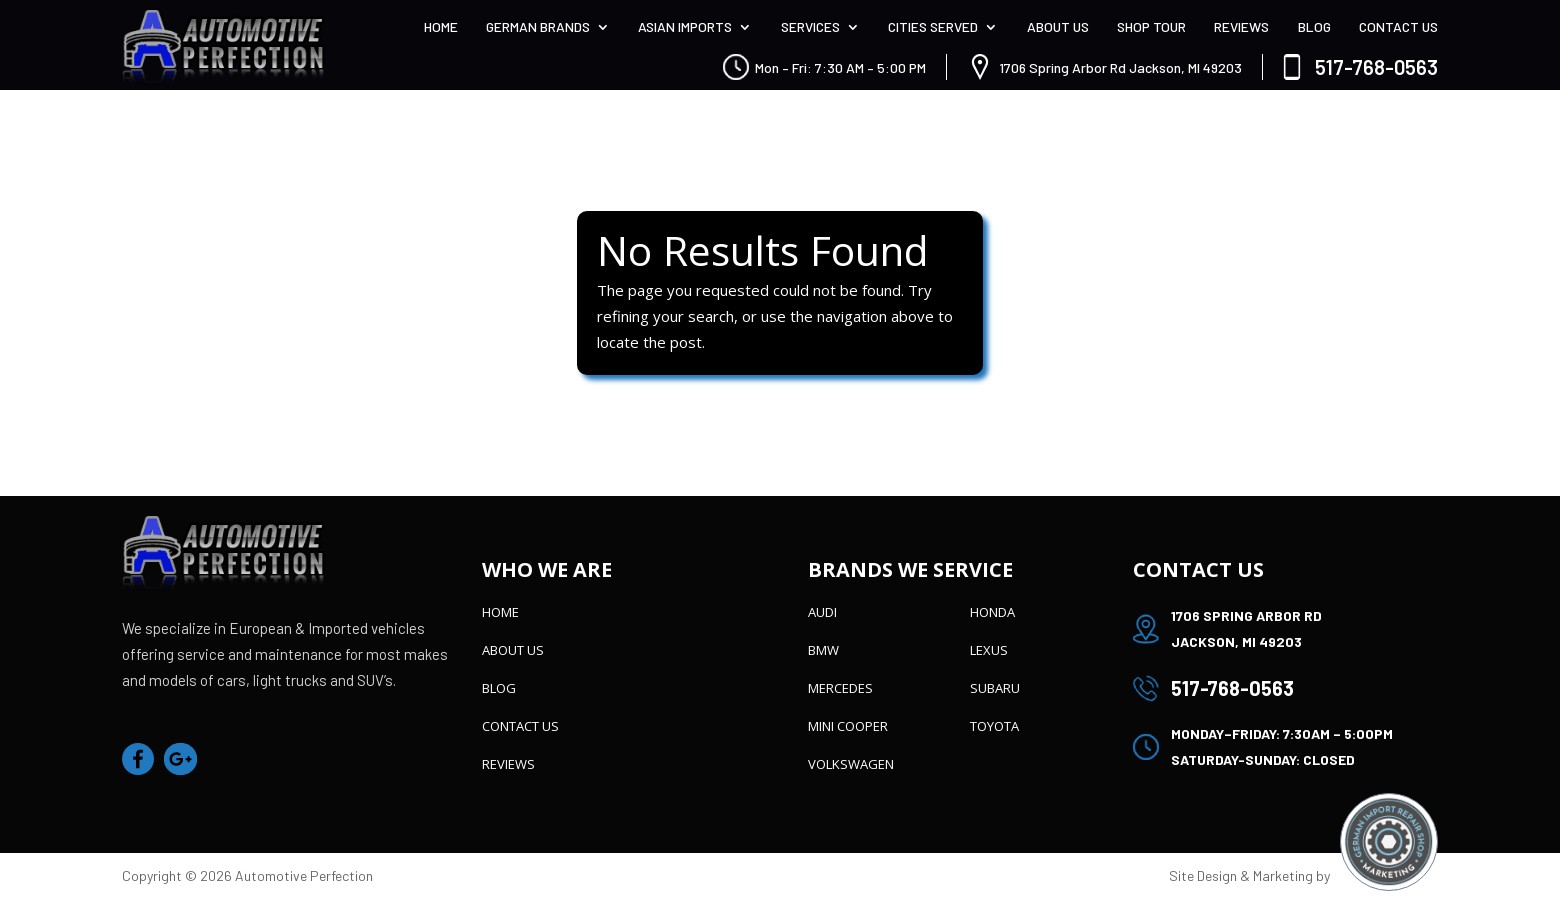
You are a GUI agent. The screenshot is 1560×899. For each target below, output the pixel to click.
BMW (823, 650)
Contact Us (1398, 26)
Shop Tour (1151, 26)
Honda (992, 612)
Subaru (995, 688)
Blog (1314, 26)
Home (441, 26)
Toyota (994, 726)
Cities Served (933, 26)
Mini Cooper (848, 726)
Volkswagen (851, 764)
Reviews (1241, 26)
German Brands (538, 26)
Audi (822, 612)
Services (810, 26)
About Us (1058, 26)
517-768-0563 (1376, 67)
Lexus (989, 650)
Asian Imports (685, 26)
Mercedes (840, 688)
